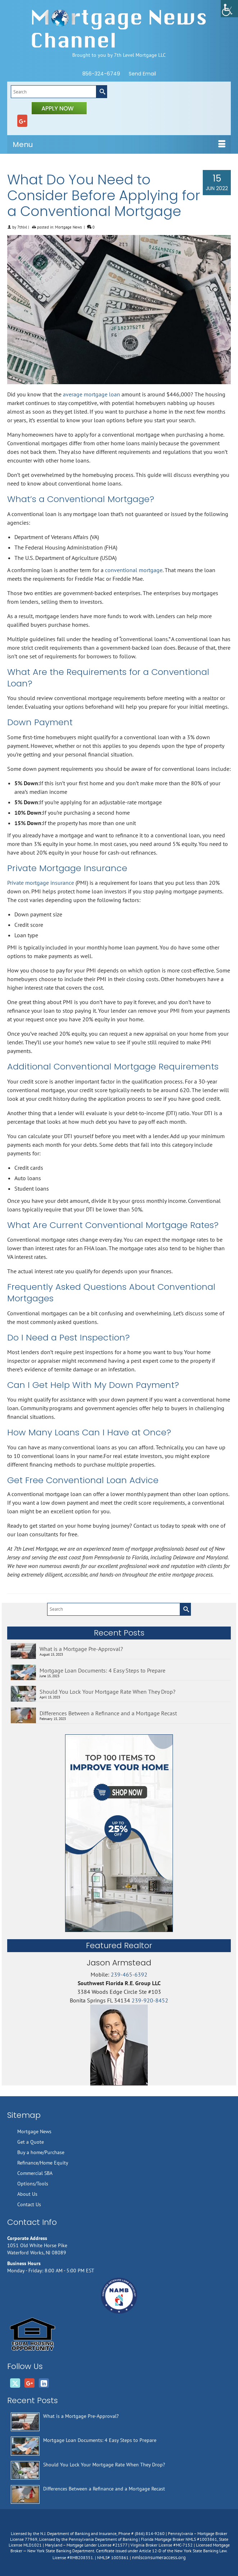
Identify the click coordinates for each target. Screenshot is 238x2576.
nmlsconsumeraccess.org (159, 2557)
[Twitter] (15, 2383)
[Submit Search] (101, 92)
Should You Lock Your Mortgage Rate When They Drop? (107, 1691)
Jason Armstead (119, 1962)
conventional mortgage (134, 570)
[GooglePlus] (22, 121)
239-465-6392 (129, 1974)
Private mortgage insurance (40, 882)
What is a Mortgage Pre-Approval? (81, 1648)
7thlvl (22, 227)
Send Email (142, 73)
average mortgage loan (91, 394)
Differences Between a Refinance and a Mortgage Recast (108, 1713)
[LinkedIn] (44, 2383)
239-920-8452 (150, 2000)
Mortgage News (68, 227)
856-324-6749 (101, 73)
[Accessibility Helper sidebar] (229, 8)
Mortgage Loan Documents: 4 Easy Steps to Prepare (102, 1670)
